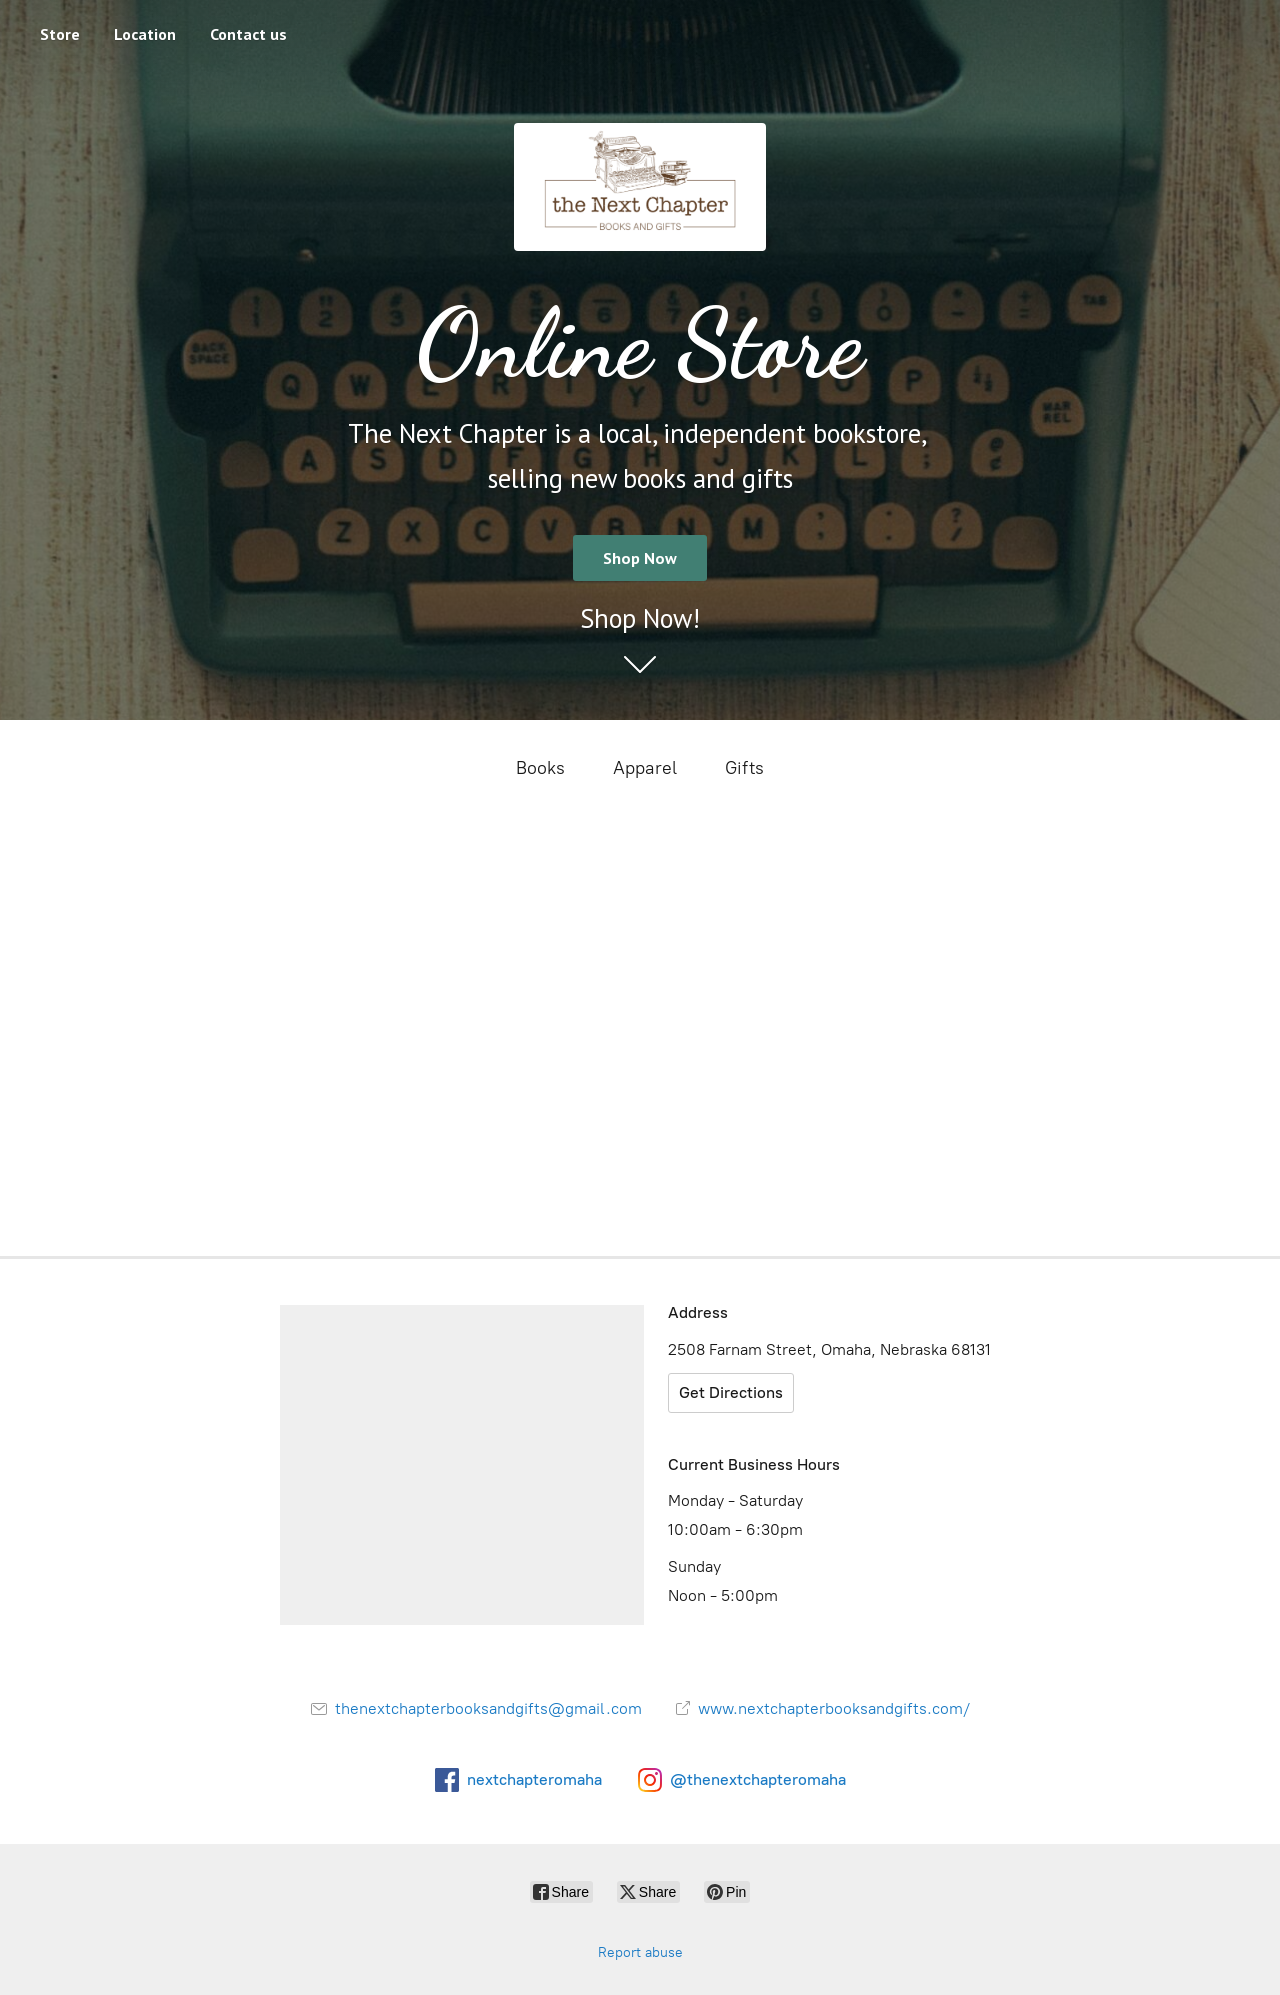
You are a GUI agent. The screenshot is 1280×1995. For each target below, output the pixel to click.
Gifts (744, 768)
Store (60, 34)
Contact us (248, 34)
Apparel (645, 768)
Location (145, 34)
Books (540, 768)
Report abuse (640, 1952)
